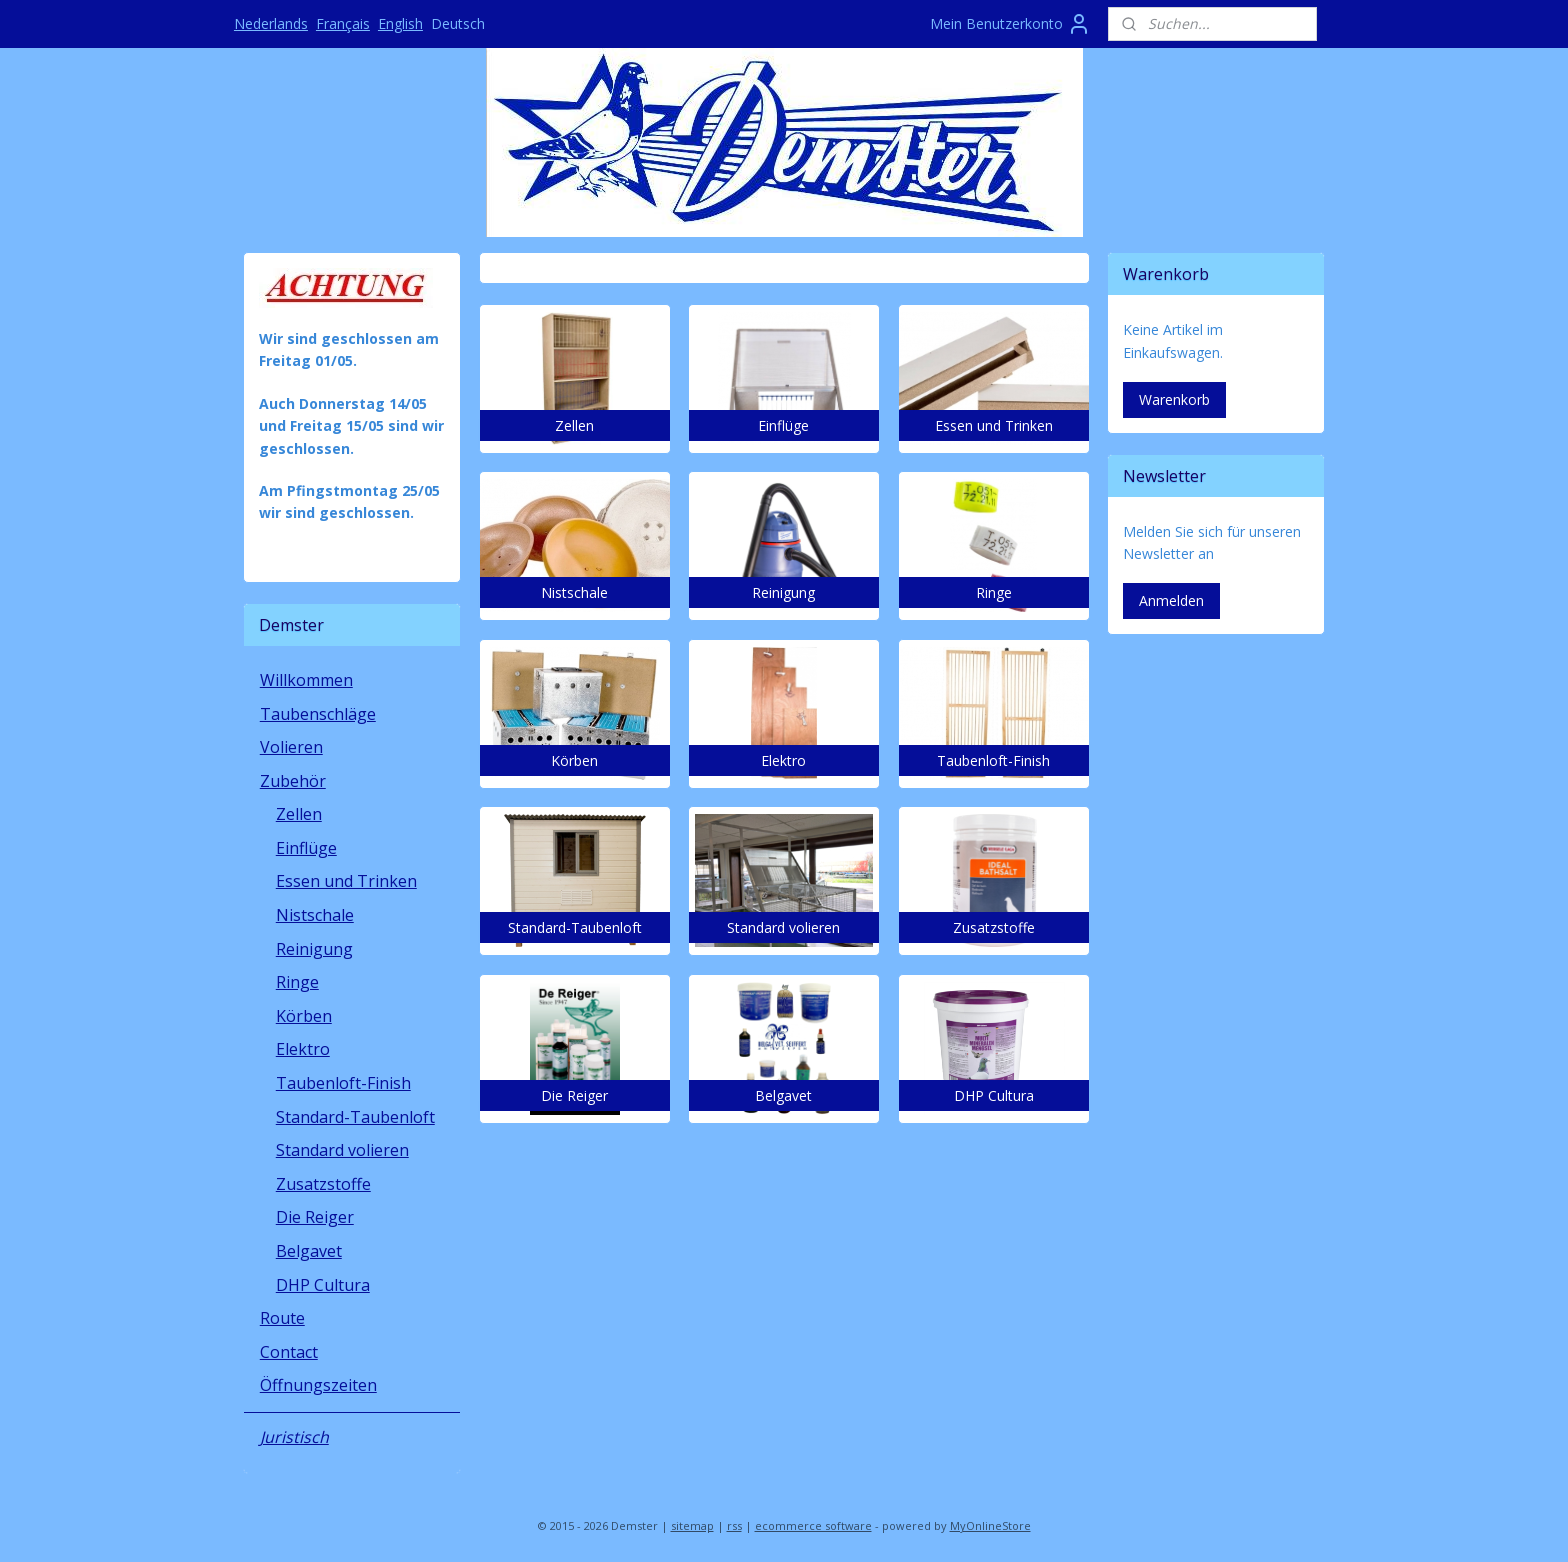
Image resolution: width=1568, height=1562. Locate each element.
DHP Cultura (323, 1285)
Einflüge (306, 848)
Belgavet (309, 1251)
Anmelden (1171, 600)
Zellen (299, 814)
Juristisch (294, 1437)
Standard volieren (342, 1150)
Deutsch (458, 23)
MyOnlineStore (990, 1525)
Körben (304, 1016)
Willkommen (306, 680)
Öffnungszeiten (318, 1385)
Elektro (303, 1049)
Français (343, 23)
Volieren (291, 747)
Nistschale (315, 915)
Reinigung (314, 949)
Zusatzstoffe (323, 1184)
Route (282, 1318)
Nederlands (271, 23)
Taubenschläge (318, 714)
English (400, 23)
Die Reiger (315, 1217)
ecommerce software (813, 1525)
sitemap (692, 1525)
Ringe (297, 982)
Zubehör (293, 781)
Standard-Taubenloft (355, 1117)
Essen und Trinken (346, 881)
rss (734, 1525)
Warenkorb (1174, 399)
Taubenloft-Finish (343, 1083)
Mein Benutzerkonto (1010, 24)
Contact (289, 1352)
